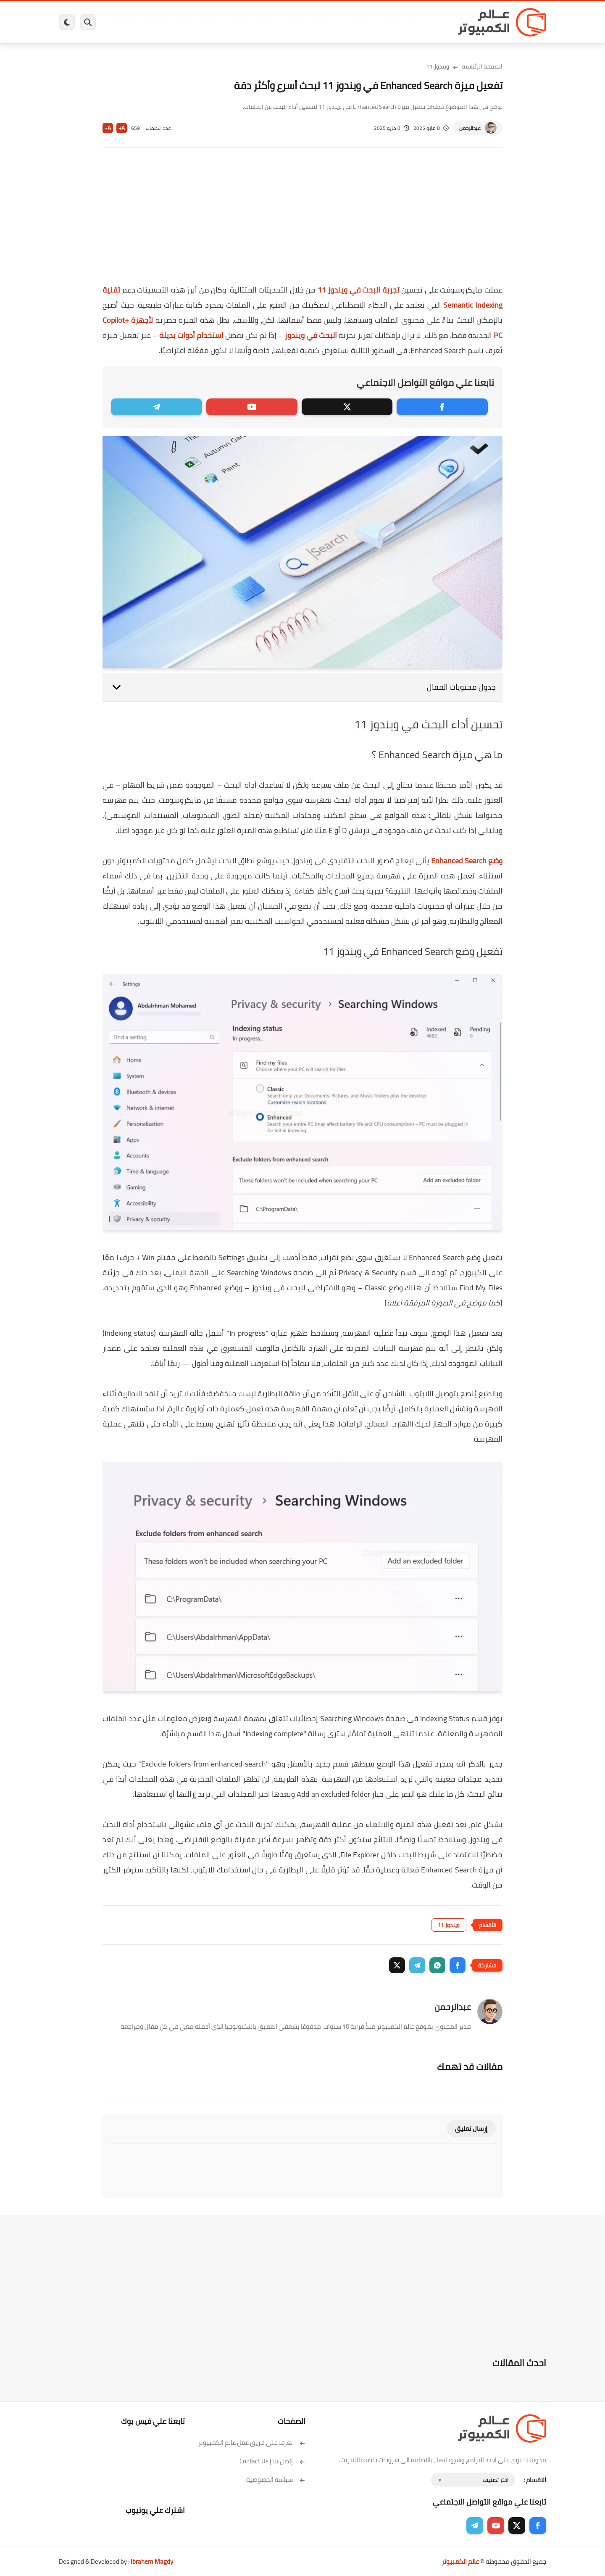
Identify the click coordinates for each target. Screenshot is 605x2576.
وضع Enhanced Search (466, 860)
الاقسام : (534, 2480)
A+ (121, 128)
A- (108, 128)
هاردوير (124, 22)
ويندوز (389, 22)
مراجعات (155, 22)
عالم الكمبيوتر (460, 2561)
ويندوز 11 (358, 22)
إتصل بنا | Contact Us (272, 2461)
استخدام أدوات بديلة (191, 335)
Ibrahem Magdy (152, 2561)
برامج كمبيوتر (425, 22)
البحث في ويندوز (311, 335)
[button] (458, 1965)
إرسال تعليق (471, 2128)
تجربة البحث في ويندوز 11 (359, 290)
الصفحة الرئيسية (482, 66)
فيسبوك (324, 22)
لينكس (265, 22)
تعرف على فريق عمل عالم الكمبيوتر (251, 2442)
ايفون (184, 22)
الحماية (294, 22)
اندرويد (211, 22)
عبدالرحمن (470, 128)
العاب (238, 22)
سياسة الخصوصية (275, 2479)
